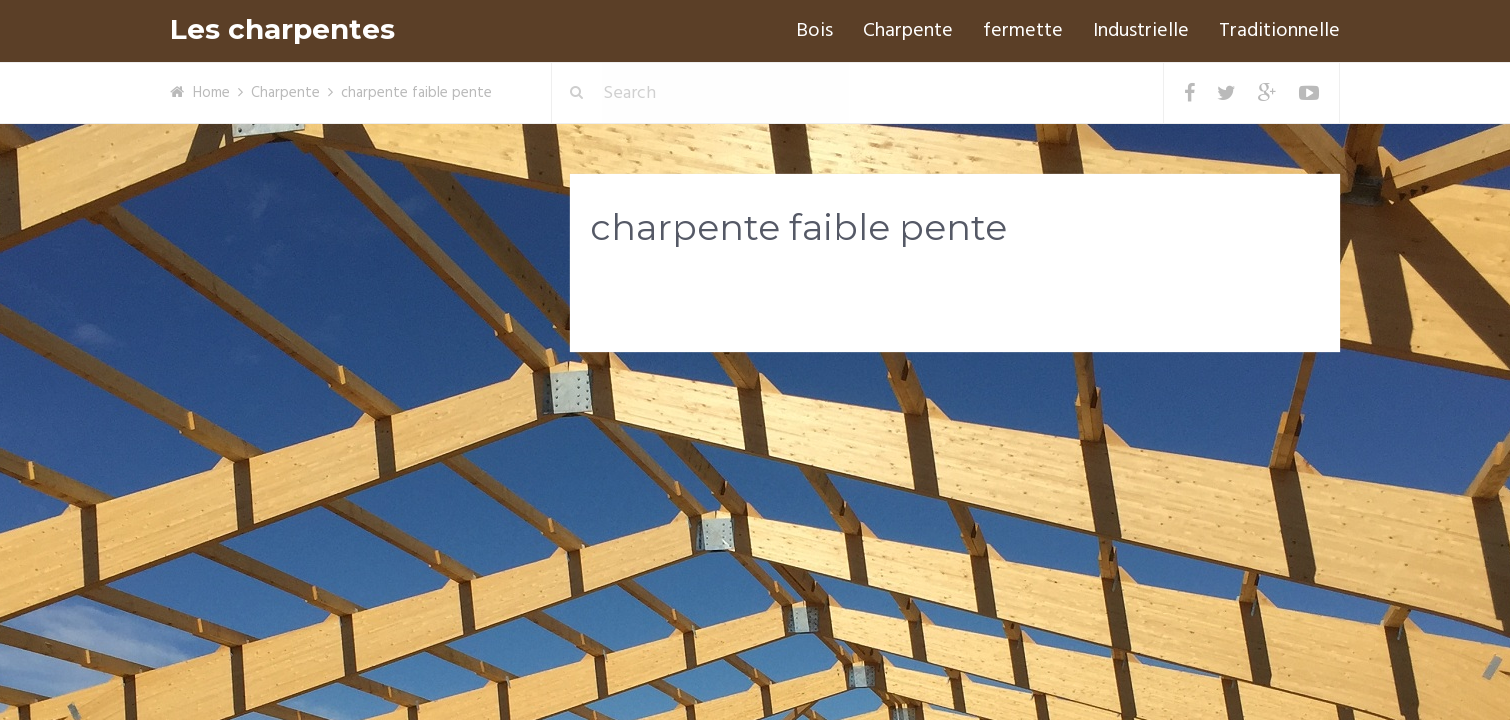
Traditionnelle (1279, 31)
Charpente (908, 31)
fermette (1023, 31)
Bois (814, 31)
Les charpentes (282, 29)
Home (211, 93)
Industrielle (1141, 31)
